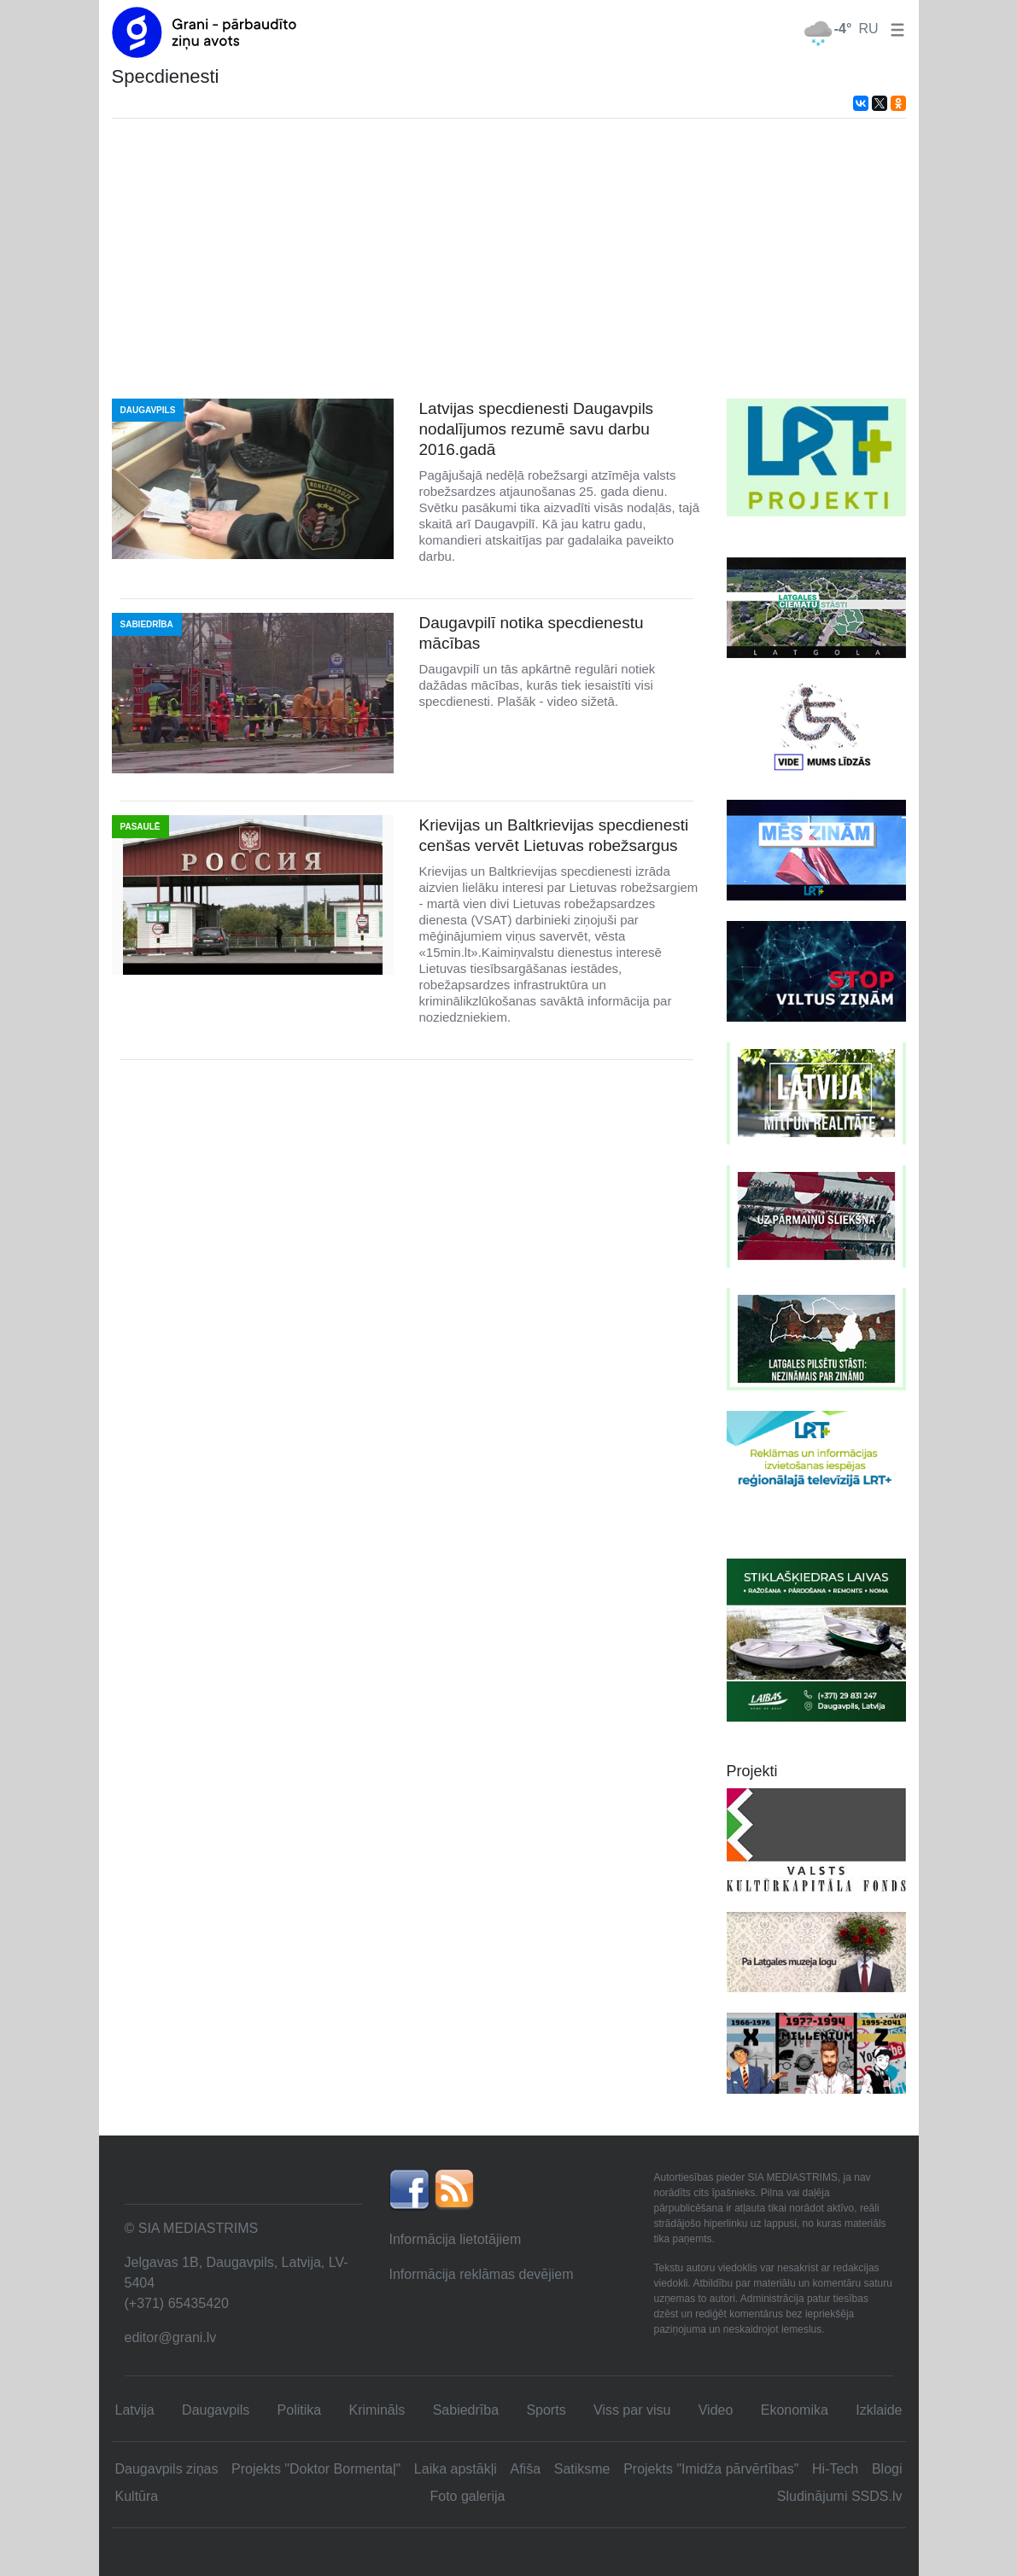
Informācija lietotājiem (455, 2239)
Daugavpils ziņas (167, 2469)
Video (716, 2410)
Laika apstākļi (455, 2469)
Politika (300, 2410)
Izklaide (879, 2410)
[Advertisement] (509, 258)
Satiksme (582, 2469)
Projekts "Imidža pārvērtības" (710, 2469)
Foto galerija (467, 2496)
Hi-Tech (835, 2469)
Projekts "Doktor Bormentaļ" (315, 2469)
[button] (894, 28)
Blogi (887, 2469)
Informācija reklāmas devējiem (481, 2274)
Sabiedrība (466, 2410)
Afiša (525, 2469)
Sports (545, 2410)
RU (868, 28)
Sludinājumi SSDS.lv (840, 2496)
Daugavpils (215, 2410)
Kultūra (137, 2496)
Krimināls (377, 2410)
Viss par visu (631, 2410)
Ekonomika (794, 2410)
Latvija (135, 2410)
